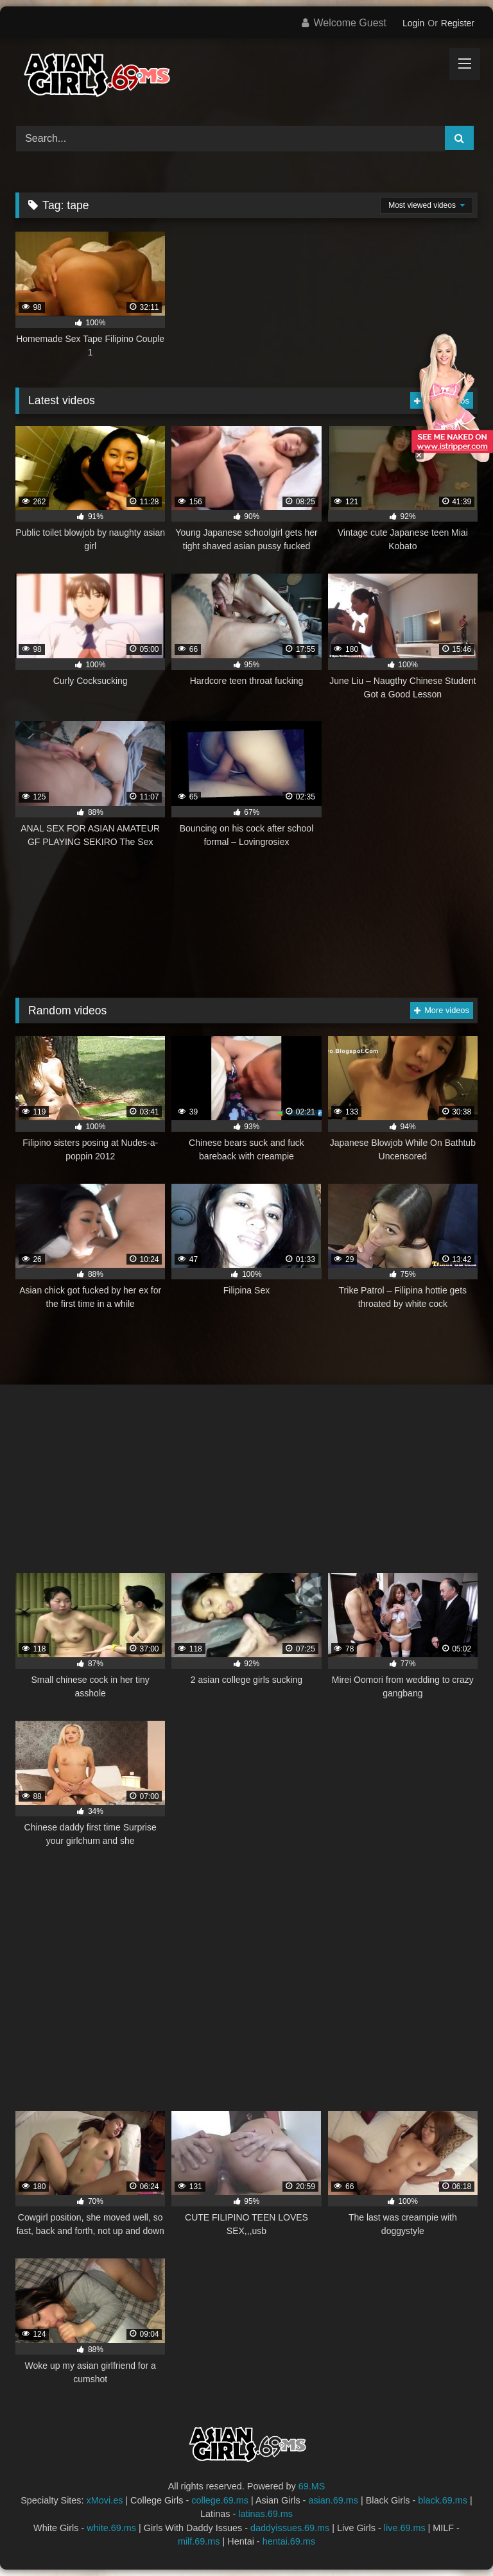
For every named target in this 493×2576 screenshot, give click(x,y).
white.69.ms (111, 2528)
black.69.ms (442, 2500)
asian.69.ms (333, 2500)
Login (413, 23)
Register (457, 23)
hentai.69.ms (289, 2541)
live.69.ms (405, 2528)
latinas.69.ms (265, 2514)
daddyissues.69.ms (289, 2528)
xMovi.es (105, 2500)
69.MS (311, 2486)
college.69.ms (219, 2500)
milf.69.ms (199, 2541)
